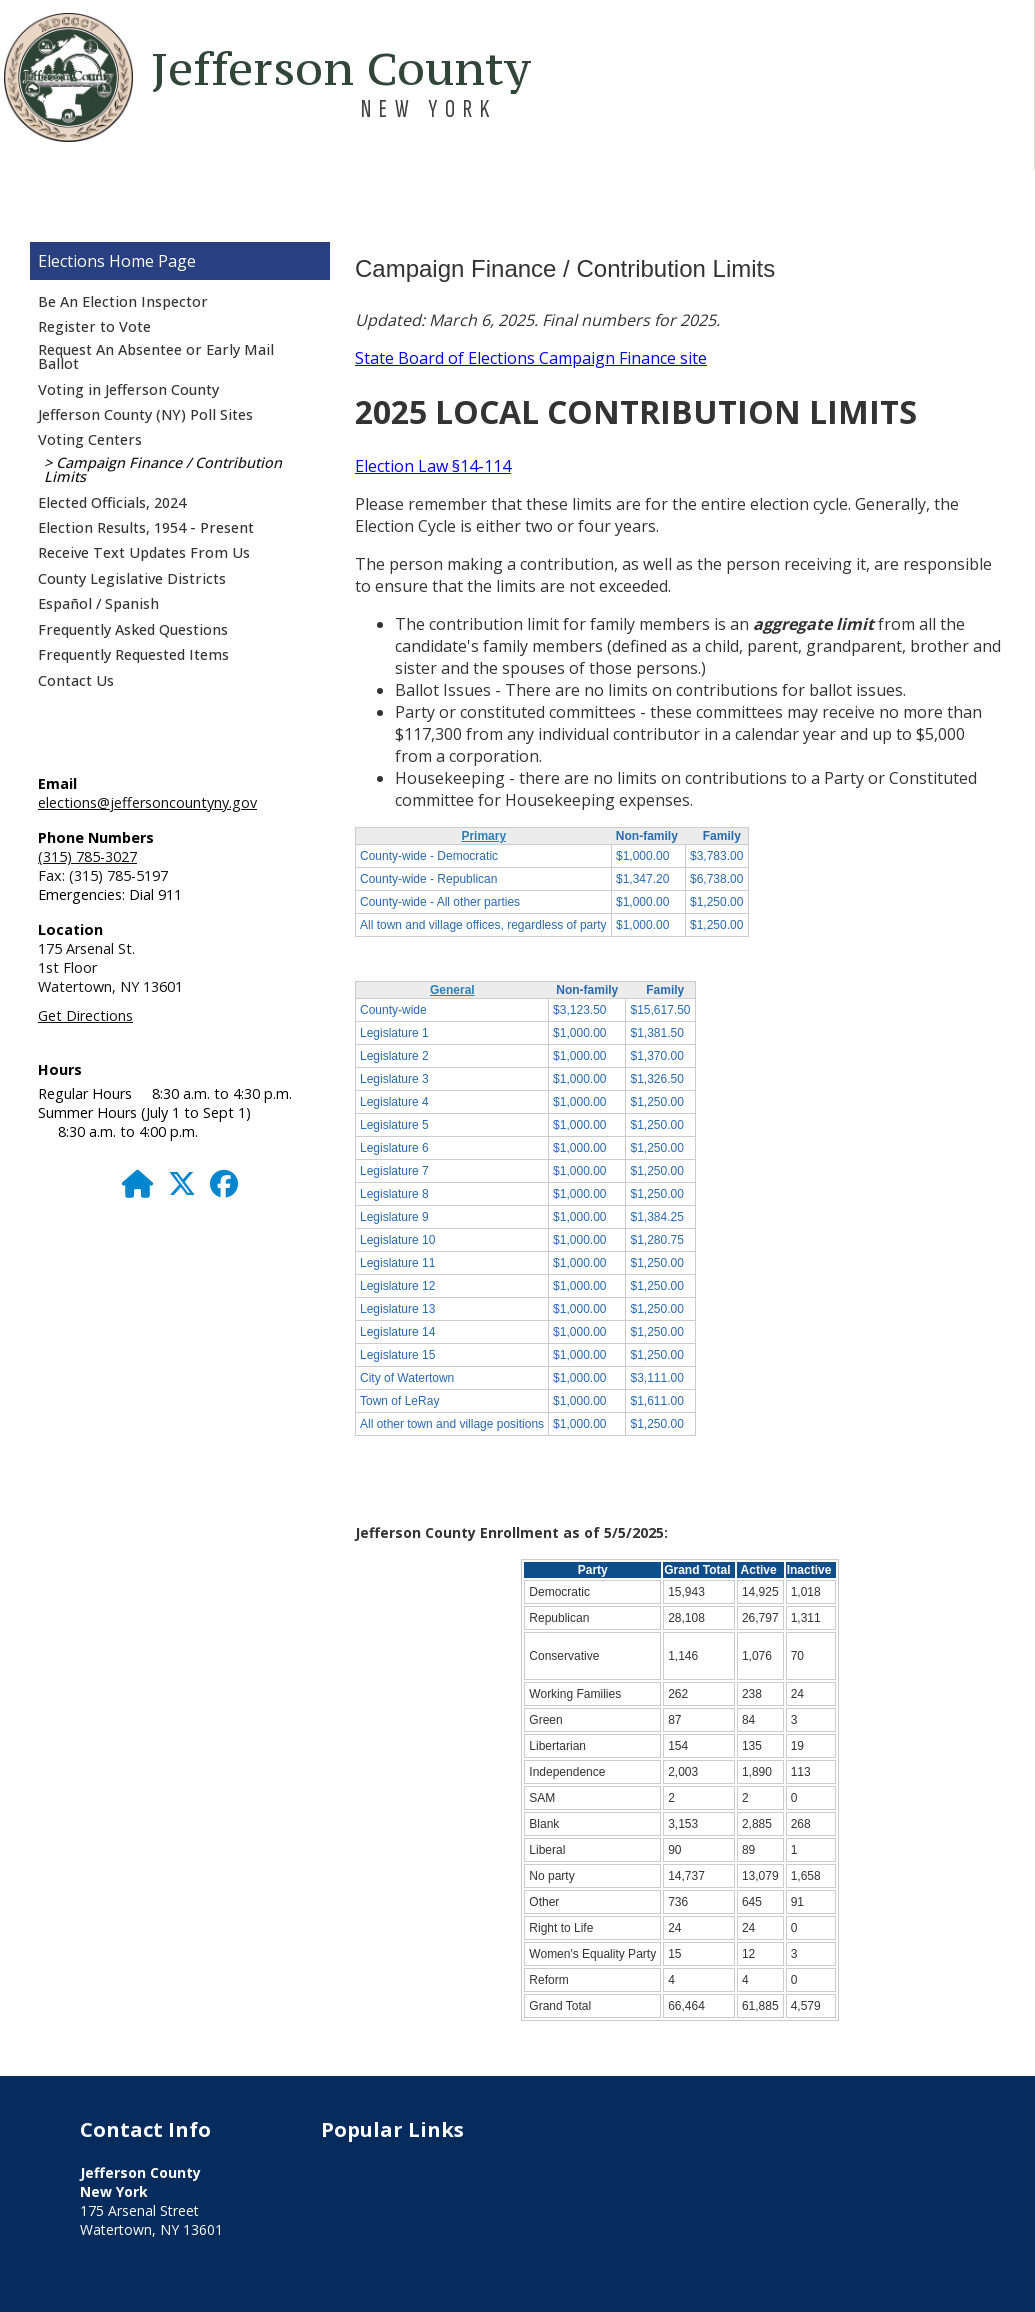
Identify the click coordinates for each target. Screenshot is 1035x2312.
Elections (71, 261)
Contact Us (76, 680)
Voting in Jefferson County (128, 389)
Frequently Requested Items (133, 654)
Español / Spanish (98, 603)
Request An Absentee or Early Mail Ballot (156, 356)
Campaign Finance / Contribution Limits (163, 469)
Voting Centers (90, 439)
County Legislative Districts (132, 578)
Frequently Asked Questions (133, 629)
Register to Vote (94, 326)
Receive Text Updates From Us (144, 552)
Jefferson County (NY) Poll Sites (145, 414)
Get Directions (85, 1015)
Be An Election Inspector (123, 301)
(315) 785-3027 (87, 856)
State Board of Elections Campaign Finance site (531, 358)
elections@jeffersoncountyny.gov (147, 802)
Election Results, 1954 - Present (146, 527)
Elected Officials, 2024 (112, 502)
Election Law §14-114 (433, 466)
